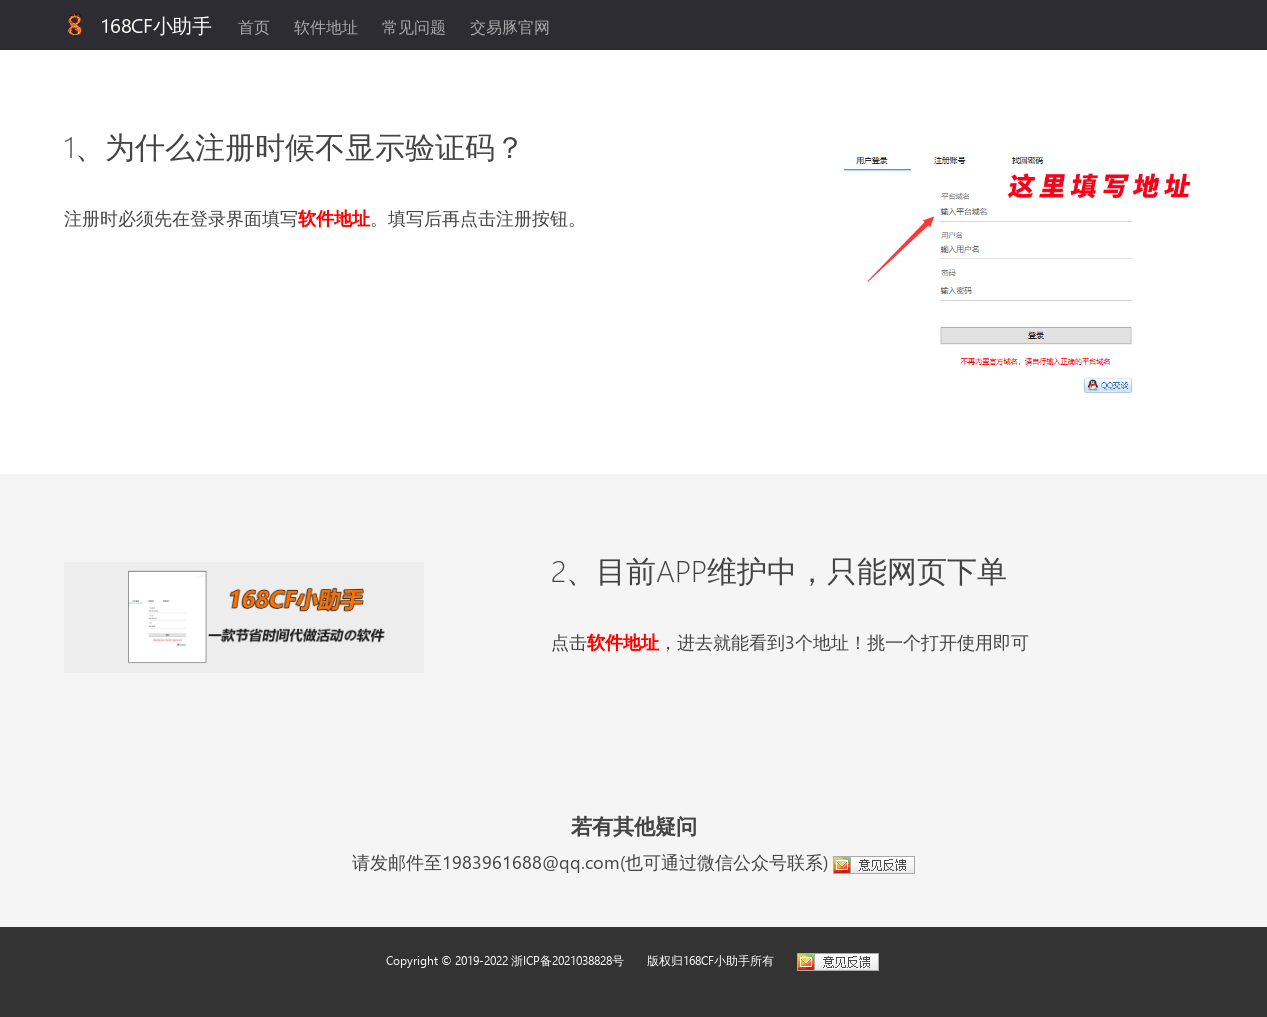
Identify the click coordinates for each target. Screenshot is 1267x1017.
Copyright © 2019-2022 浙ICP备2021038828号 (505, 960)
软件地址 (326, 26)
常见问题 (414, 26)
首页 (254, 26)
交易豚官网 (510, 26)
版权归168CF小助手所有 (710, 960)
